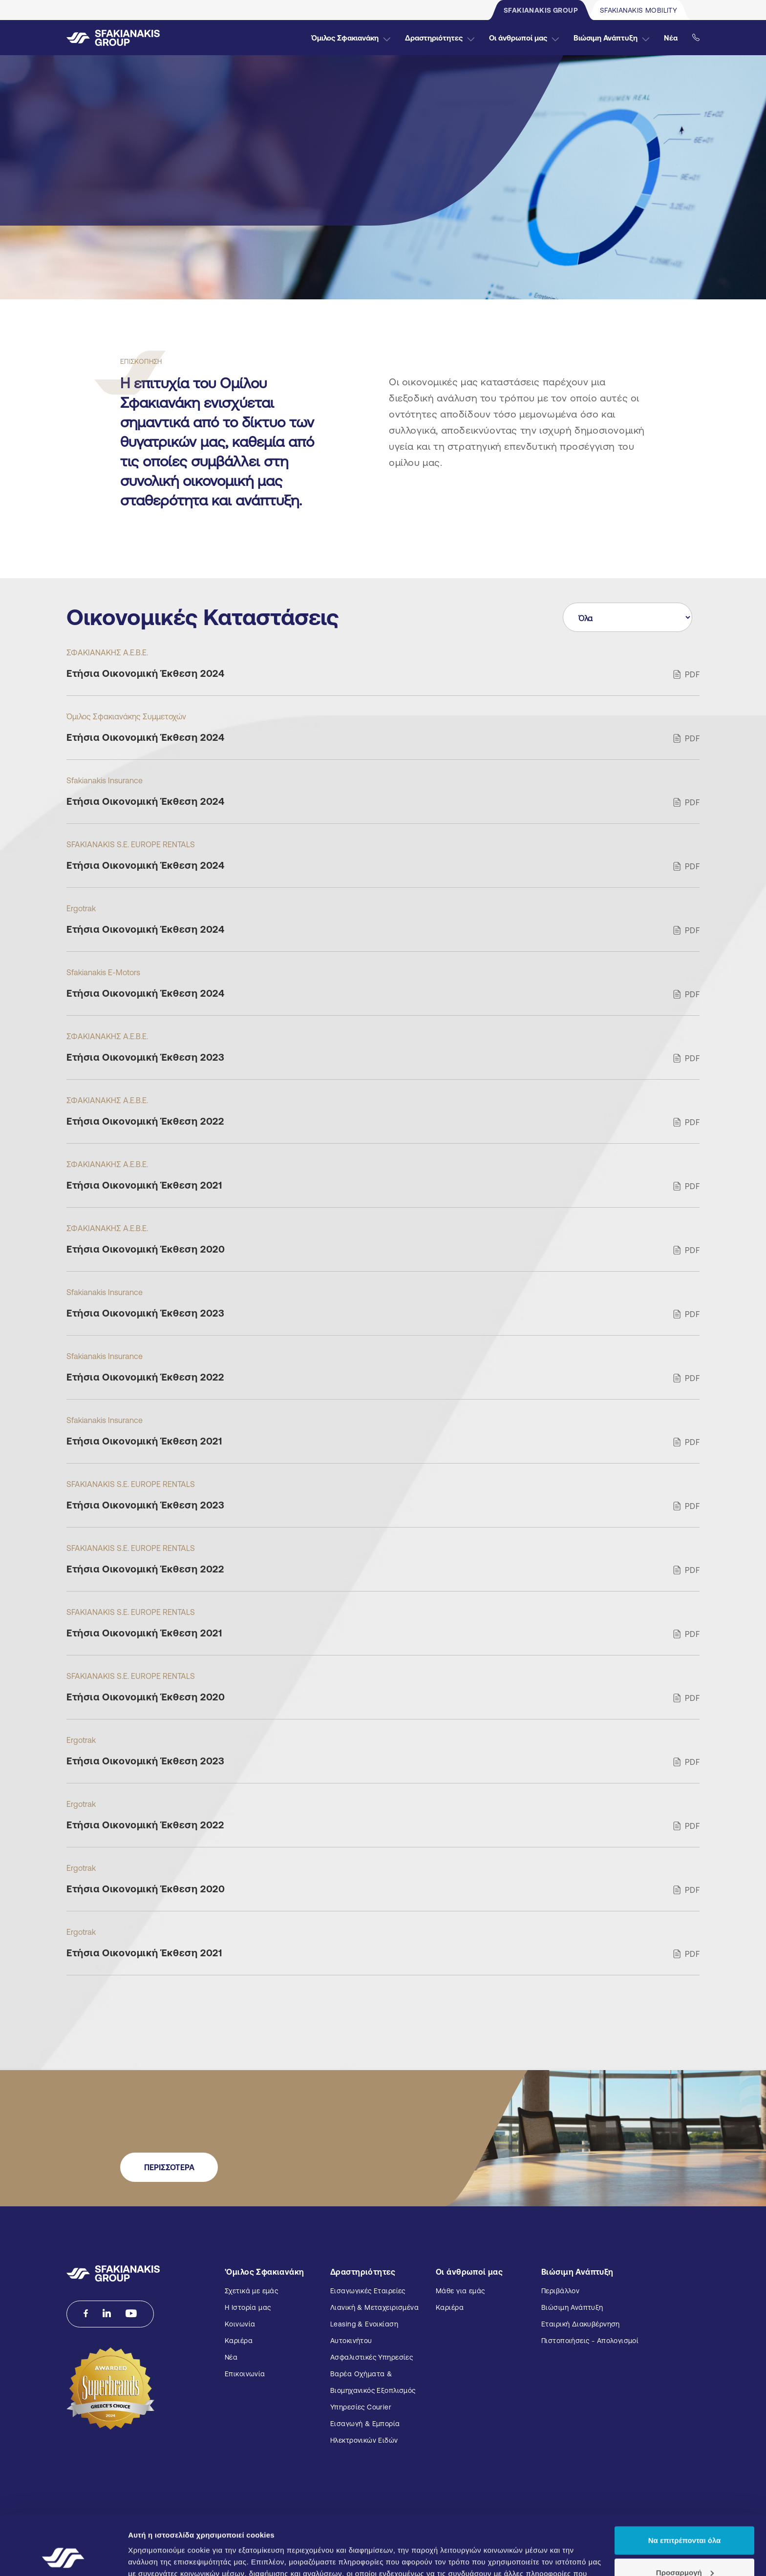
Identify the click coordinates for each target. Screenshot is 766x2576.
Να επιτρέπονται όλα (684, 2485)
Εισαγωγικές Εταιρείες (367, 2291)
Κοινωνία (240, 2324)
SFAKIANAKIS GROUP (541, 10)
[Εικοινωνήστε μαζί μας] (696, 38)
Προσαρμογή (685, 2517)
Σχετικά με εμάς (251, 2291)
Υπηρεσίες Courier (360, 2407)
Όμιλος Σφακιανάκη (350, 38)
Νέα (671, 38)
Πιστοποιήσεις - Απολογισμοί (589, 2341)
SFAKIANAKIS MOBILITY (638, 10)
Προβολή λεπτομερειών (170, 2557)
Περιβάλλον (560, 2291)
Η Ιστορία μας (248, 2307)
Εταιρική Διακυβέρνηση (580, 2324)
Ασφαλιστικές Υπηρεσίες (371, 2357)
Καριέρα (239, 2341)
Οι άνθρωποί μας (524, 38)
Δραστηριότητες (439, 38)
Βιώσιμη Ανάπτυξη (611, 38)
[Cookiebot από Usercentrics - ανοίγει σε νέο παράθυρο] (63, 2557)
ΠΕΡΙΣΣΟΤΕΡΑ (169, 2167)
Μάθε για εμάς (460, 2291)
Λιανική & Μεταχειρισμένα (374, 2307)
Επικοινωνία (245, 2374)
